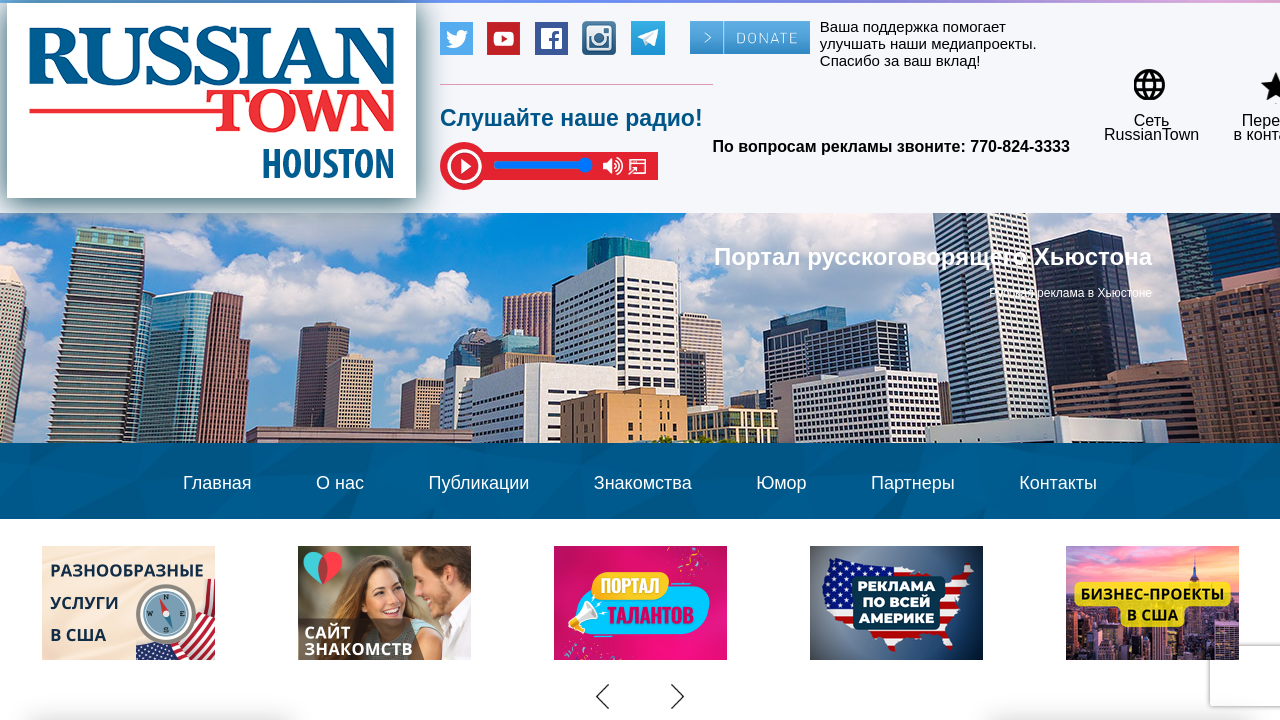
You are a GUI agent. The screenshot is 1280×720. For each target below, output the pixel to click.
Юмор (781, 483)
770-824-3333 (1020, 146)
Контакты (1058, 483)
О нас (340, 483)
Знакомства (643, 483)
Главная (217, 483)
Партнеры (913, 483)
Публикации (478, 483)
